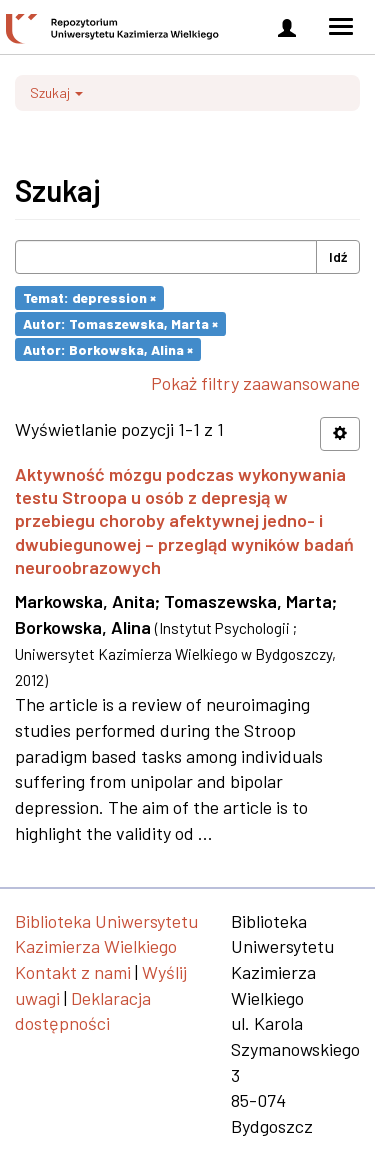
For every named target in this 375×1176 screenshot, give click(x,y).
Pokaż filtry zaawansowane (255, 383)
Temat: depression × (89, 297)
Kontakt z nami (73, 972)
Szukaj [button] (56, 92)
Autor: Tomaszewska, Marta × (120, 323)
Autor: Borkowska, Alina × (108, 348)
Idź (338, 256)
